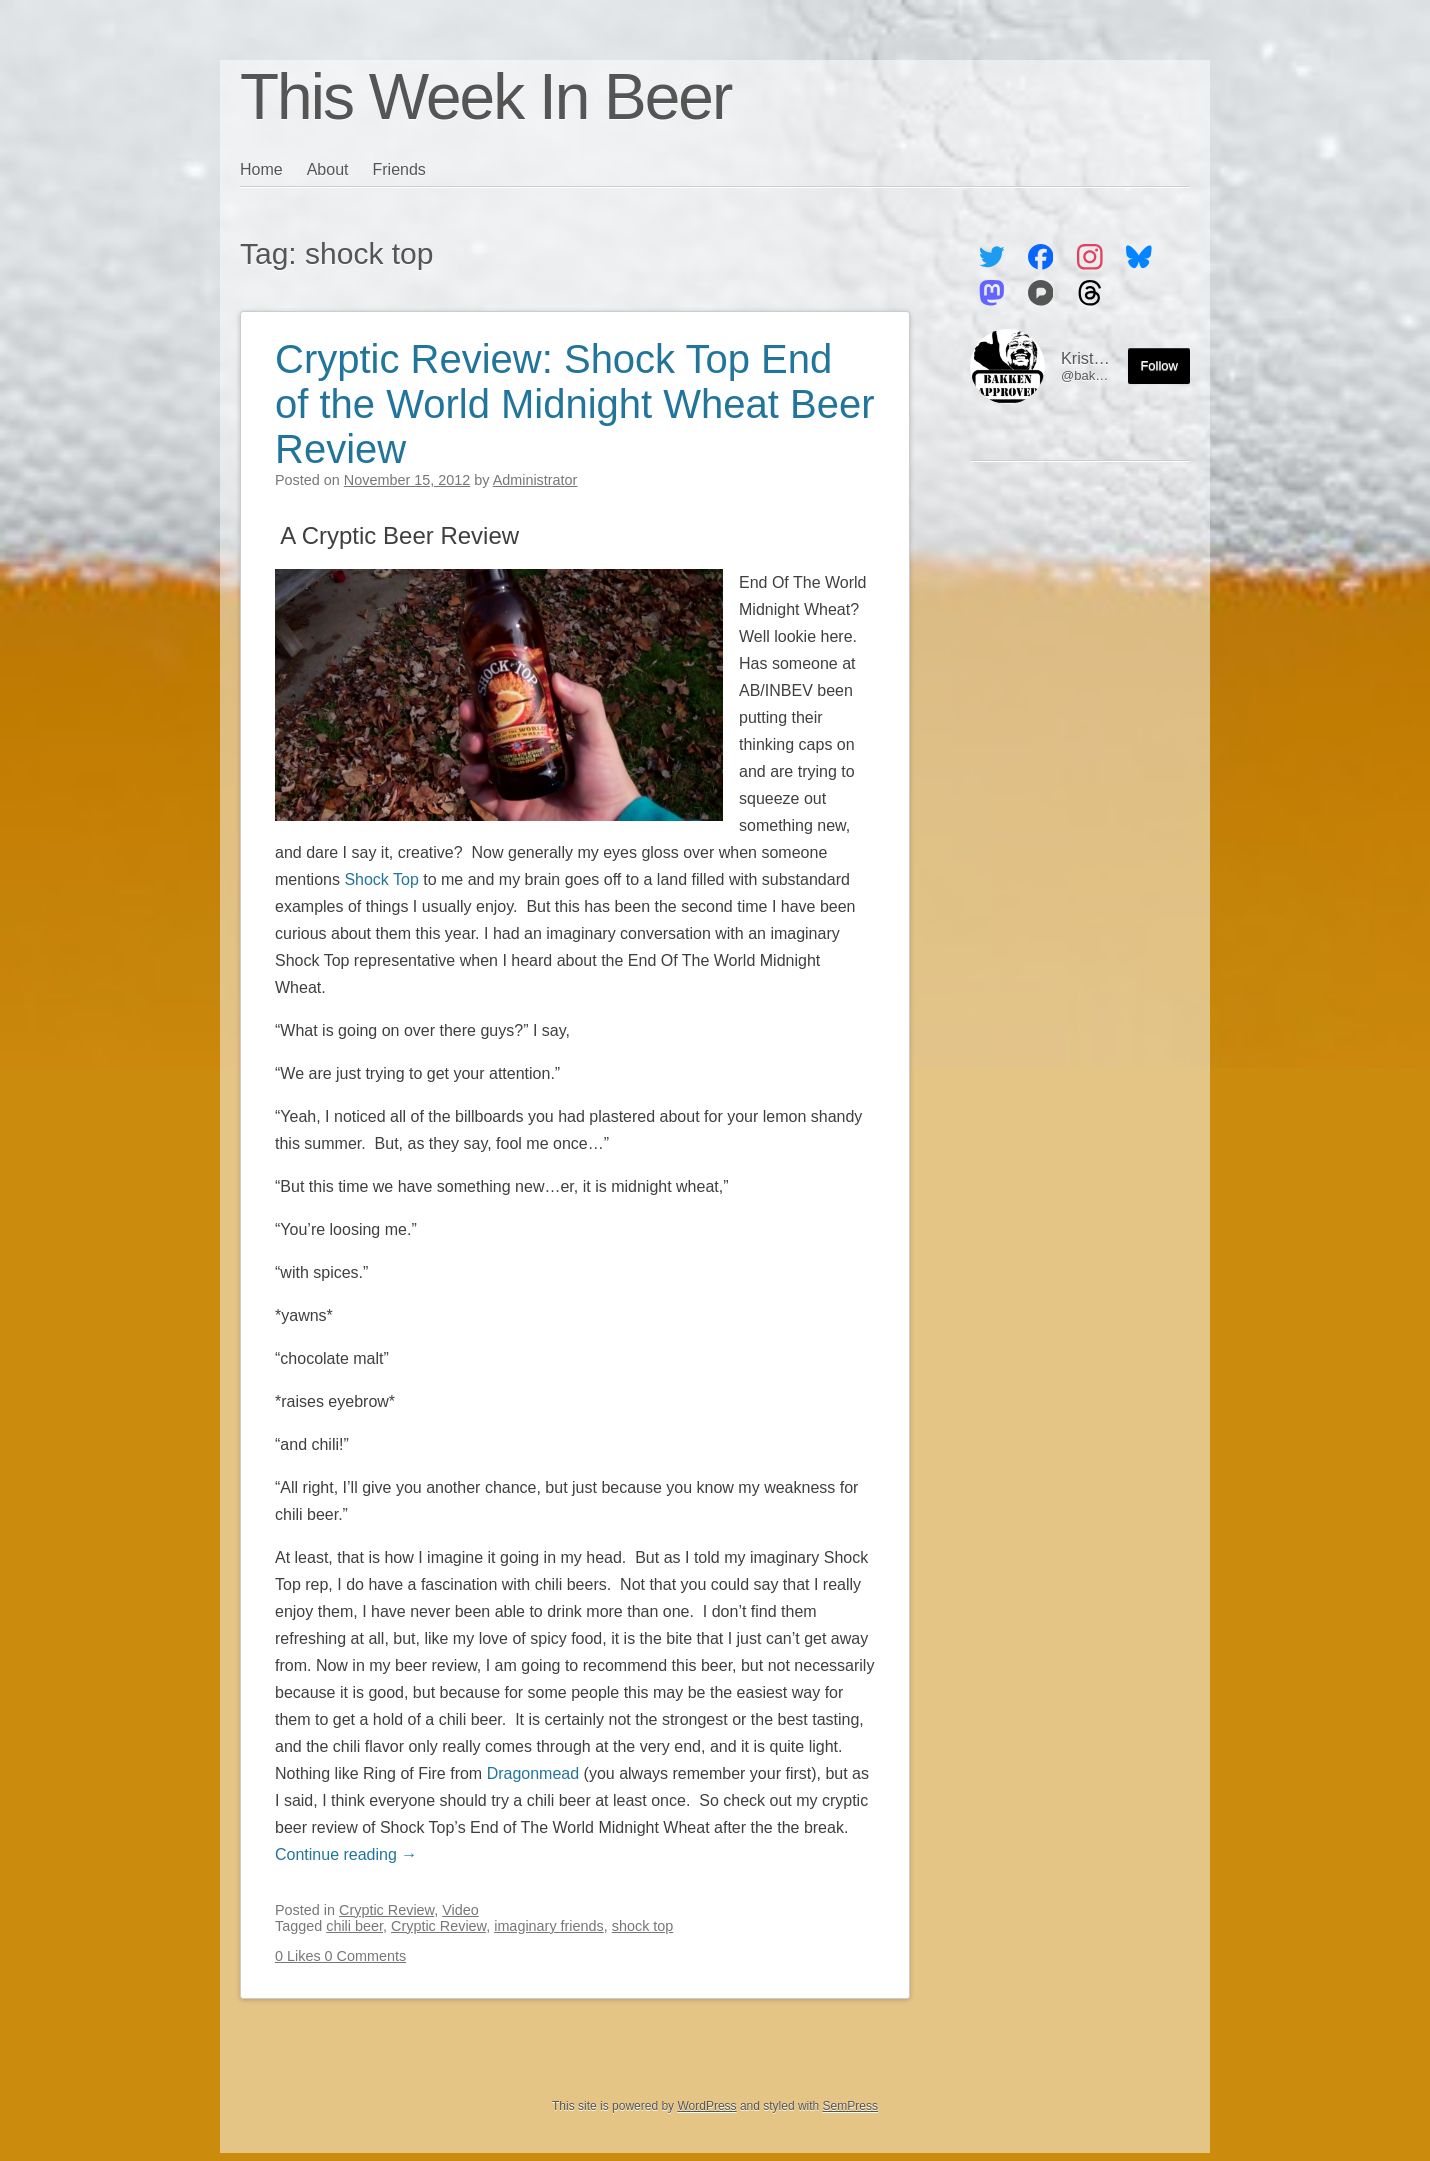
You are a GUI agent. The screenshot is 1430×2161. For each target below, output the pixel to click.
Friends (399, 169)
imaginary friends (549, 1926)
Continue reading (346, 1854)
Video (460, 1910)
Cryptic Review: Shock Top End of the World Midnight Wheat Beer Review (575, 404)
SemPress (850, 2106)
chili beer (354, 1926)
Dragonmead (533, 1773)
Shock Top (381, 879)
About (328, 169)
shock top (643, 1926)
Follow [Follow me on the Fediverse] (1159, 365)
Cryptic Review (386, 1910)
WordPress (706, 2106)
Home (261, 169)
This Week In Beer (485, 97)
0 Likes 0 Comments (340, 1956)
